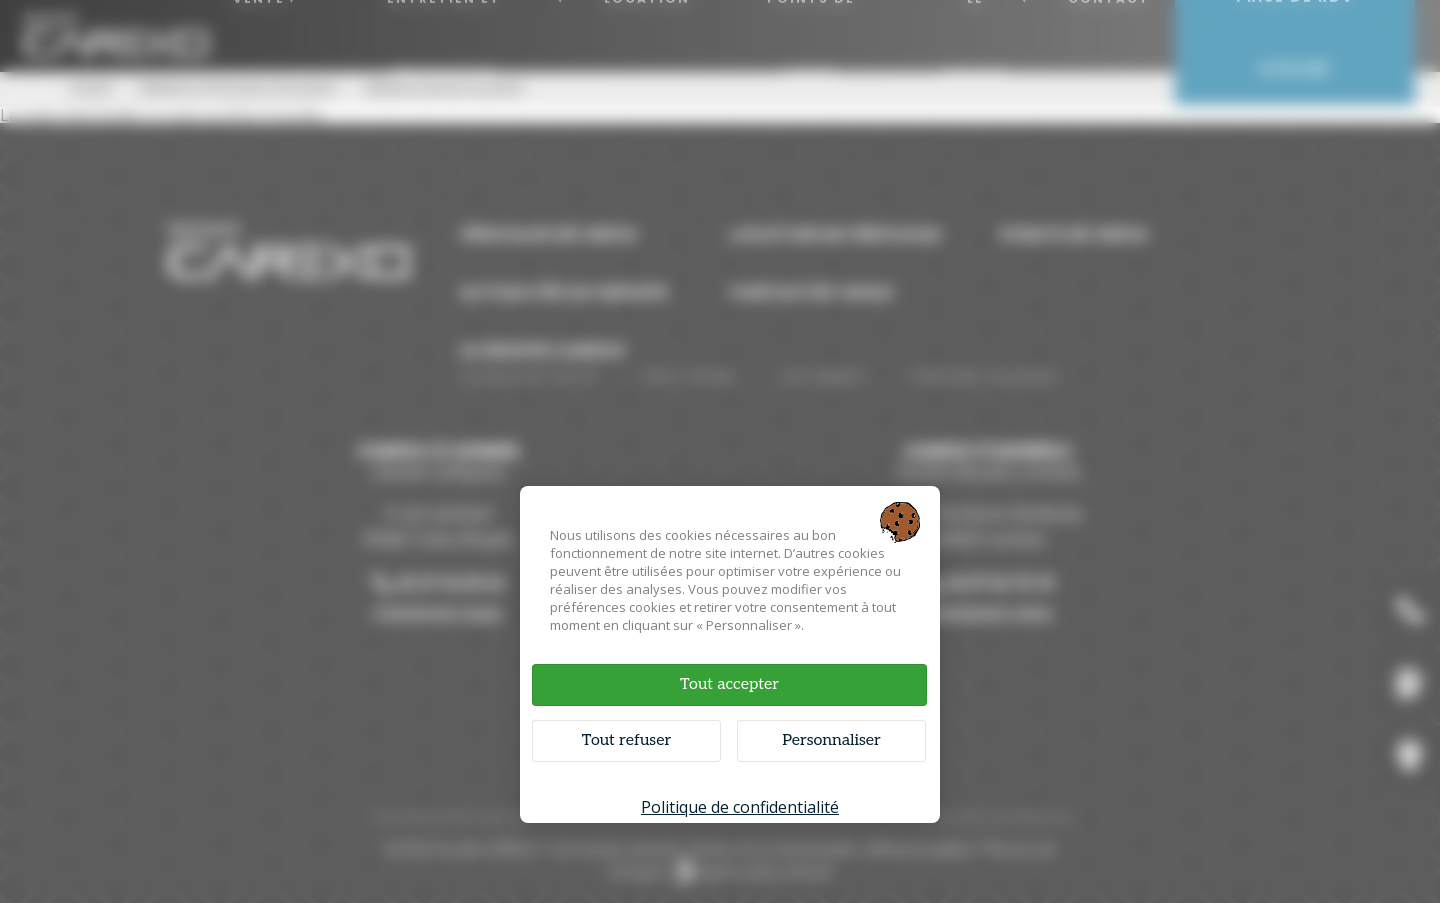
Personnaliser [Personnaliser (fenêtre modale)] (831, 740)
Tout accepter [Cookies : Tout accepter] (729, 684)
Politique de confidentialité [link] (740, 807)
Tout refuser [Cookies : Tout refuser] (626, 740)
